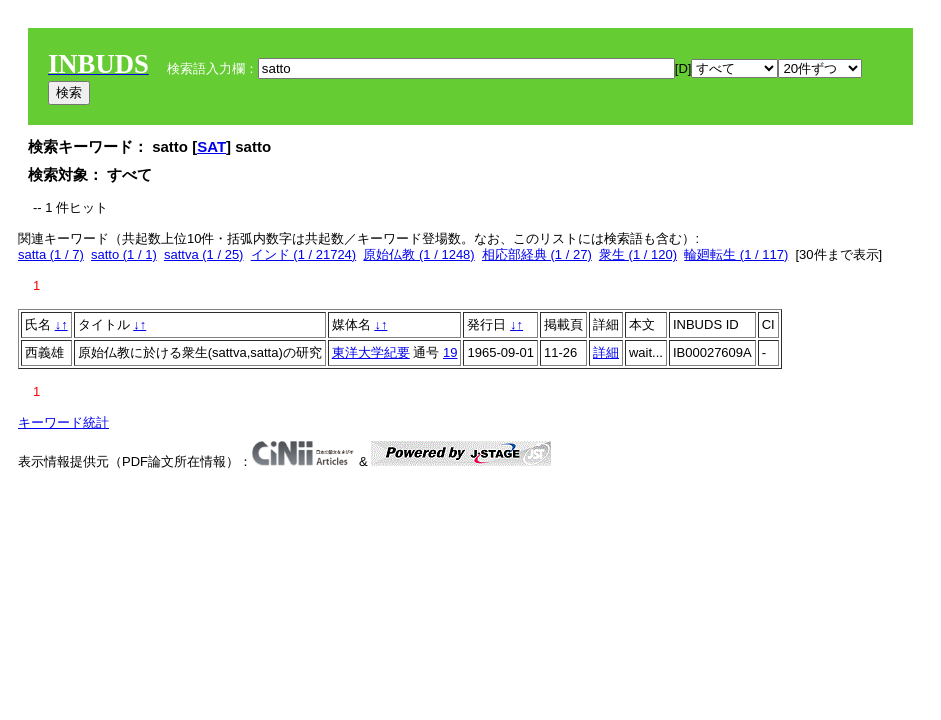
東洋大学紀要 (371, 352)
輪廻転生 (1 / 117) (736, 254)
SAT (211, 146)
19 (450, 352)
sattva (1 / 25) (203, 254)
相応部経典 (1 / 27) (537, 254)
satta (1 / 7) (51, 254)
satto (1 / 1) (124, 254)
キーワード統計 (63, 422)
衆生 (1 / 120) (638, 254)
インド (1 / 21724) (304, 254)
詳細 (606, 352)
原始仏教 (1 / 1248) (418, 254)
